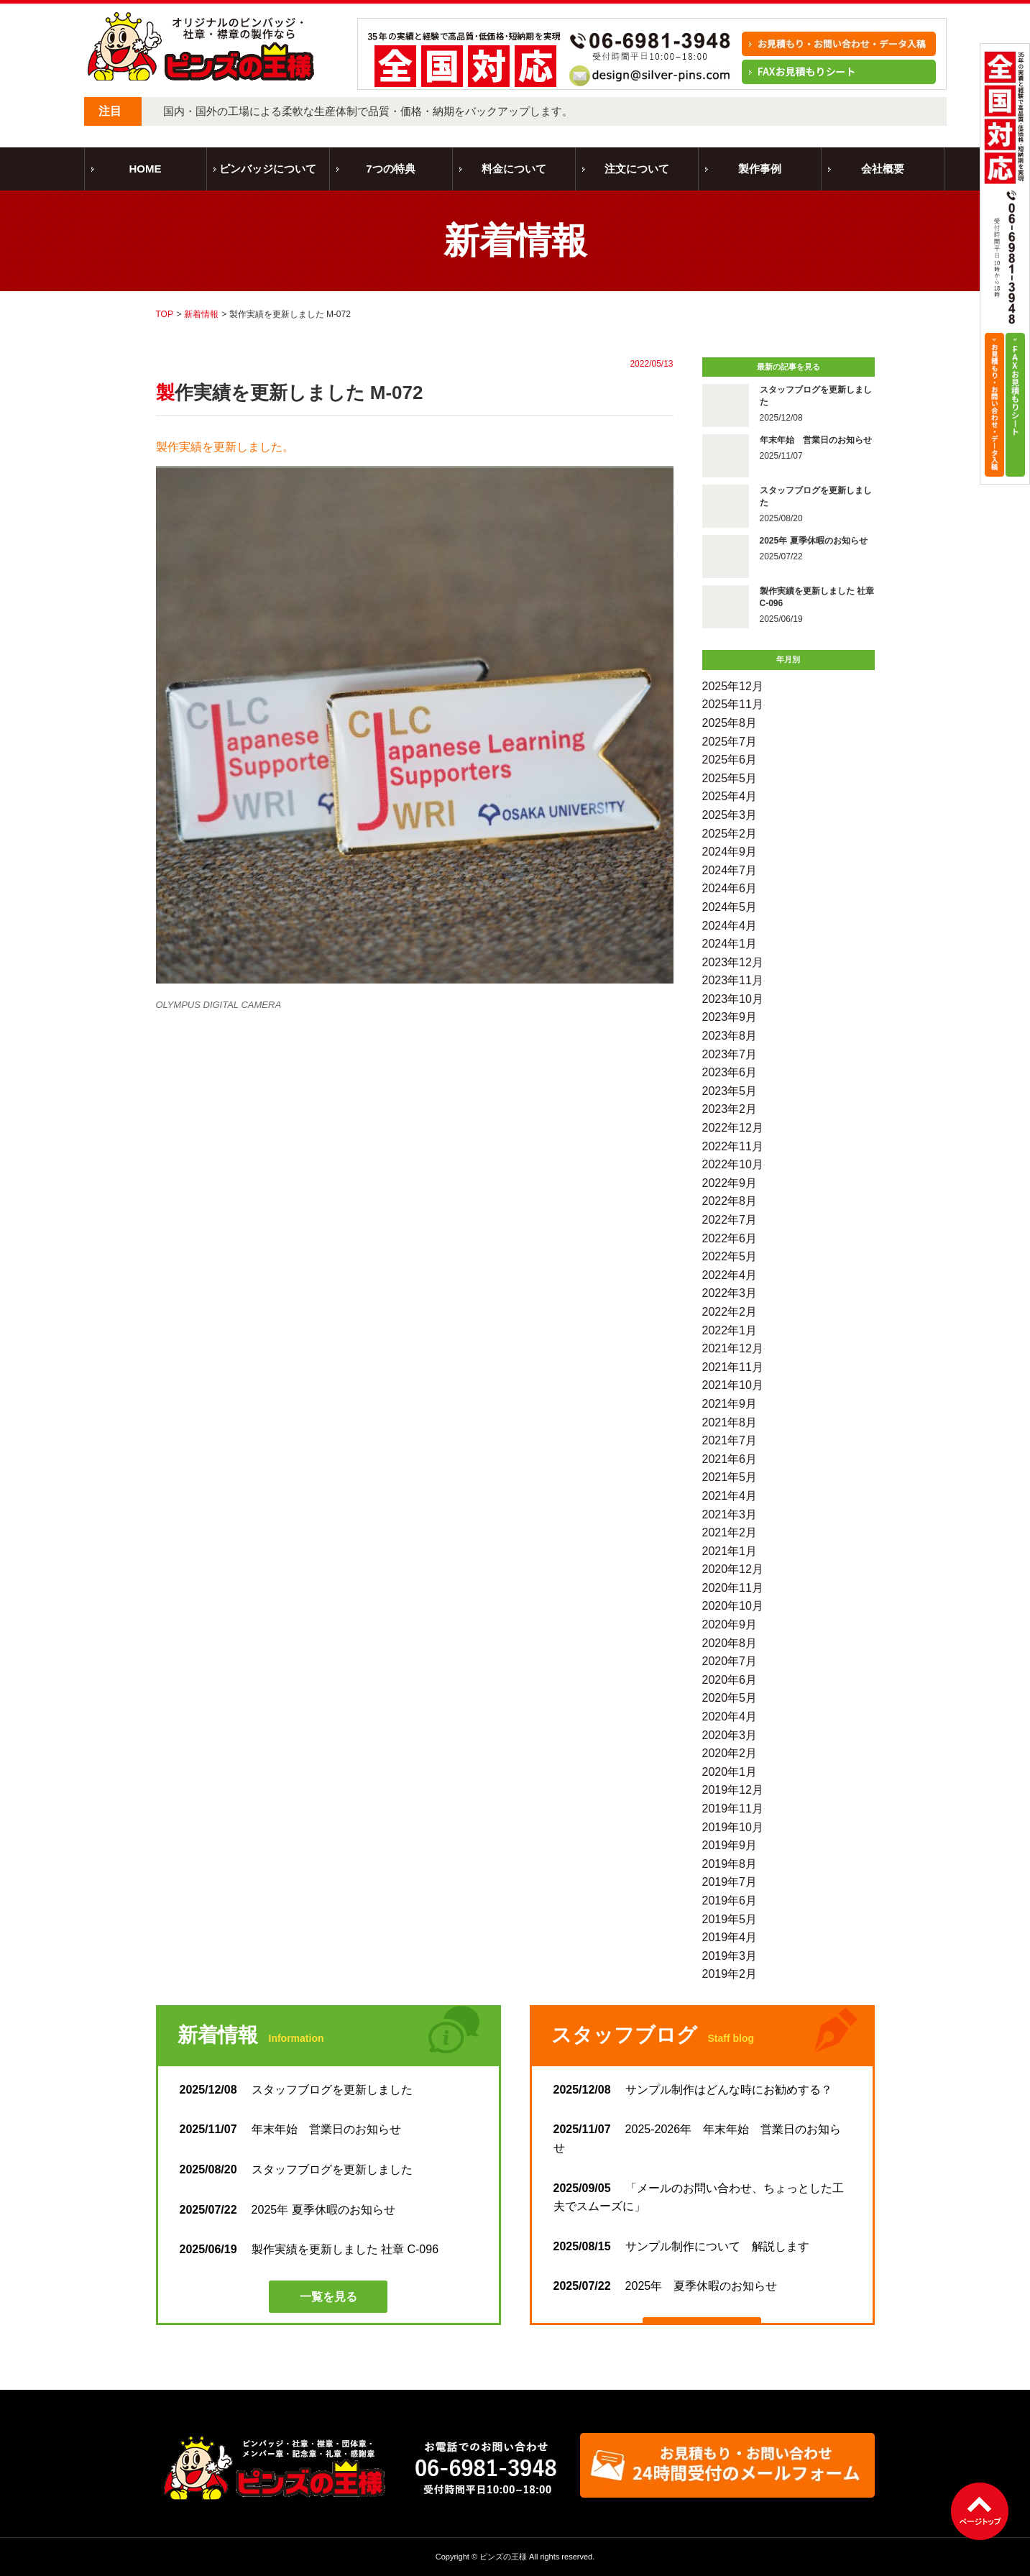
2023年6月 (730, 1072)
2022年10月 (732, 1164)
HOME (145, 168)
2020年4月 (730, 1716)
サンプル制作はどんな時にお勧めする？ (692, 2090)
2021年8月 (730, 1422)
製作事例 (759, 168)
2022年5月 (730, 1256)
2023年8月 (730, 1036)
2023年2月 (730, 1109)
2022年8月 (730, 1201)
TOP (164, 314)
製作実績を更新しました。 (225, 447)
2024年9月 (730, 851)
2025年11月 (732, 704)
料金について (514, 168)
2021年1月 (730, 1551)
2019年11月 (732, 1808)
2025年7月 (730, 741)
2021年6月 (730, 1459)
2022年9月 (730, 1183)
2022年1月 (730, 1330)
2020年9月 (730, 1624)
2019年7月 (730, 1882)
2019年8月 (730, 1864)
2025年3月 (730, 815)
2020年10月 (732, 1606)
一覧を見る (328, 2297)
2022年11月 (732, 1146)
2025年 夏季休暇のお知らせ (287, 2210)
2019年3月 (730, 1956)
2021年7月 (730, 1440)
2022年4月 (730, 1275)
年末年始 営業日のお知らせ (290, 2129)
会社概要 (882, 168)
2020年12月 (732, 1569)
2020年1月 (730, 1772)
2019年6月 (730, 1900)
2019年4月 (730, 1937)
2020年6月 (730, 1680)
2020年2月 (730, 1753)
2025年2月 (730, 834)
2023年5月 (730, 1091)
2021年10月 (732, 1385)
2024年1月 (730, 944)
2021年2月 (730, 1532)
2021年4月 (730, 1496)
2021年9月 (730, 1404)
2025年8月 (730, 723)
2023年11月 (732, 980)
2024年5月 (730, 907)
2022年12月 (732, 1128)
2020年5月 (730, 1698)
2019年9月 (730, 1845)
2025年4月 (730, 796)
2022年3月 (730, 1293)
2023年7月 (730, 1054)
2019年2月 (730, 1974)
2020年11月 (732, 1588)
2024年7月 (730, 870)
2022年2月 (730, 1312)
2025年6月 (730, 759)
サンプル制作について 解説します (681, 2246)
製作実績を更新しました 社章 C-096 (309, 2249)
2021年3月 (730, 1514)
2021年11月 (732, 1367)
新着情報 (201, 314)
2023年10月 (732, 999)
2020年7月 (730, 1661)
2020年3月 (730, 1735)
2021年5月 (730, 1477)
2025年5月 (730, 778)
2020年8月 (730, 1643)
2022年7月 (730, 1220)
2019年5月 (730, 1919)
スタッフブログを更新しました (302, 2090)
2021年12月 (732, 1348)
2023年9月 (730, 1017)
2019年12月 (732, 1790)
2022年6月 (730, 1238)
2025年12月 (732, 686)
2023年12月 (732, 962)
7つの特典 (390, 168)
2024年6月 (730, 888)
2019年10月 (732, 1827)
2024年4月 (730, 926)
